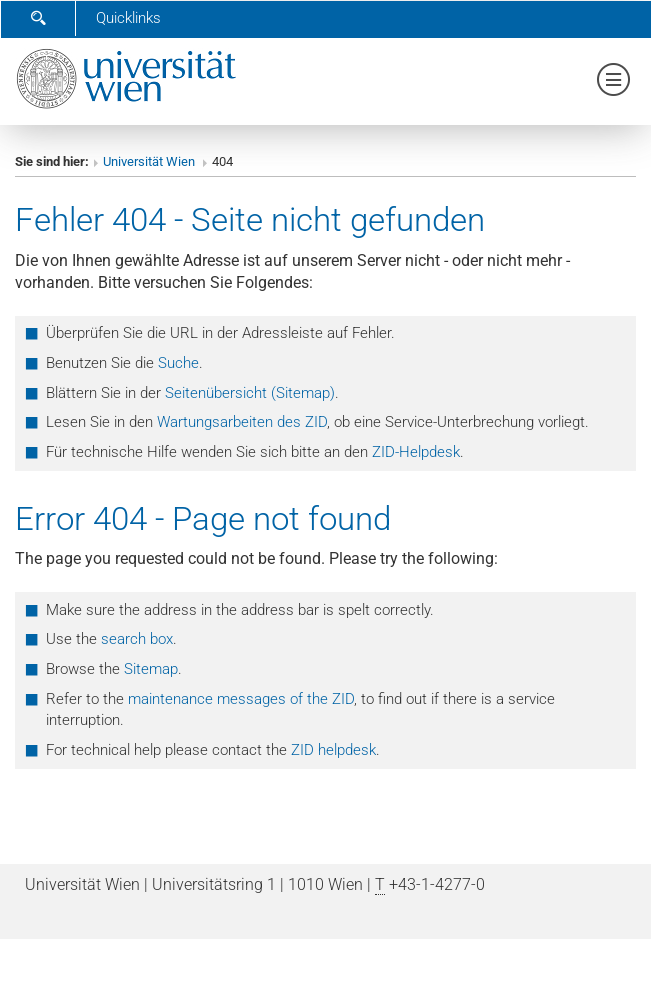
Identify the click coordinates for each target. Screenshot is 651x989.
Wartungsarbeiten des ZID (242, 422)
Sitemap (151, 669)
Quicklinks (128, 18)
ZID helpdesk (333, 750)
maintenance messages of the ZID (241, 699)
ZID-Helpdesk (416, 452)
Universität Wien (150, 161)
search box (137, 639)
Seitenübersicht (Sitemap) (250, 393)
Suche (178, 363)
